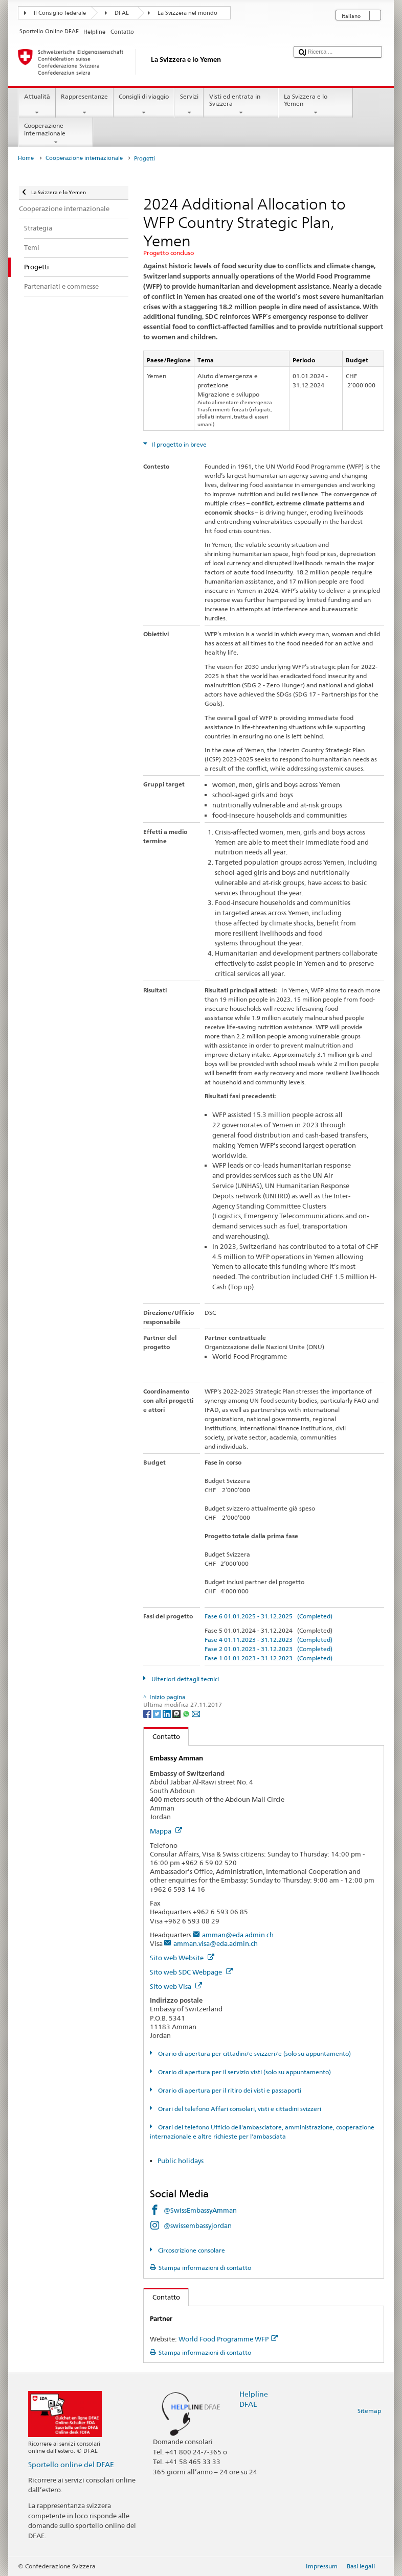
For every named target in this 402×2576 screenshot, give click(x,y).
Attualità (37, 104)
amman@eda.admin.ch (238, 1935)
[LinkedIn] (167, 1713)
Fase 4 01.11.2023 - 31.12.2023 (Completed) (268, 1639)
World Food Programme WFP (228, 2339)
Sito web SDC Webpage (191, 1972)
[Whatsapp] (187, 1713)
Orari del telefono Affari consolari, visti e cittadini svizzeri (239, 2109)
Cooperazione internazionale (56, 134)
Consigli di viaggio (144, 104)
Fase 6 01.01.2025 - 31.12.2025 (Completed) (268, 1616)
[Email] (196, 1713)
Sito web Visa (176, 1986)
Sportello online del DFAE (71, 2464)
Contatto (162, 1736)
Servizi (189, 104)
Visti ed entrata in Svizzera (241, 104)
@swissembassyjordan (198, 2225)
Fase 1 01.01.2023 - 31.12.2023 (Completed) (268, 1658)
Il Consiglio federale (60, 13)
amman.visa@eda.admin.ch (215, 1943)
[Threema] (177, 1713)
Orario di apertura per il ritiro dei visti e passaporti (229, 2090)
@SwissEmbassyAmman (200, 2210)
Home (26, 158)
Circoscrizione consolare (191, 2250)
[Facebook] (148, 1713)
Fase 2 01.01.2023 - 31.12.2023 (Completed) (268, 1648)
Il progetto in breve (178, 444)
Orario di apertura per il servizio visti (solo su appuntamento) (244, 2072)
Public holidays (181, 2160)
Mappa (166, 1831)
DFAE (122, 13)
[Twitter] (158, 1713)
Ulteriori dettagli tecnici (184, 1679)
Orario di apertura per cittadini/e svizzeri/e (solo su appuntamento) (254, 2053)
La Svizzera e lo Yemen (315, 104)
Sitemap (369, 2411)
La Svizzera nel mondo (187, 13)
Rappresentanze (84, 104)
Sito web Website (182, 1958)
